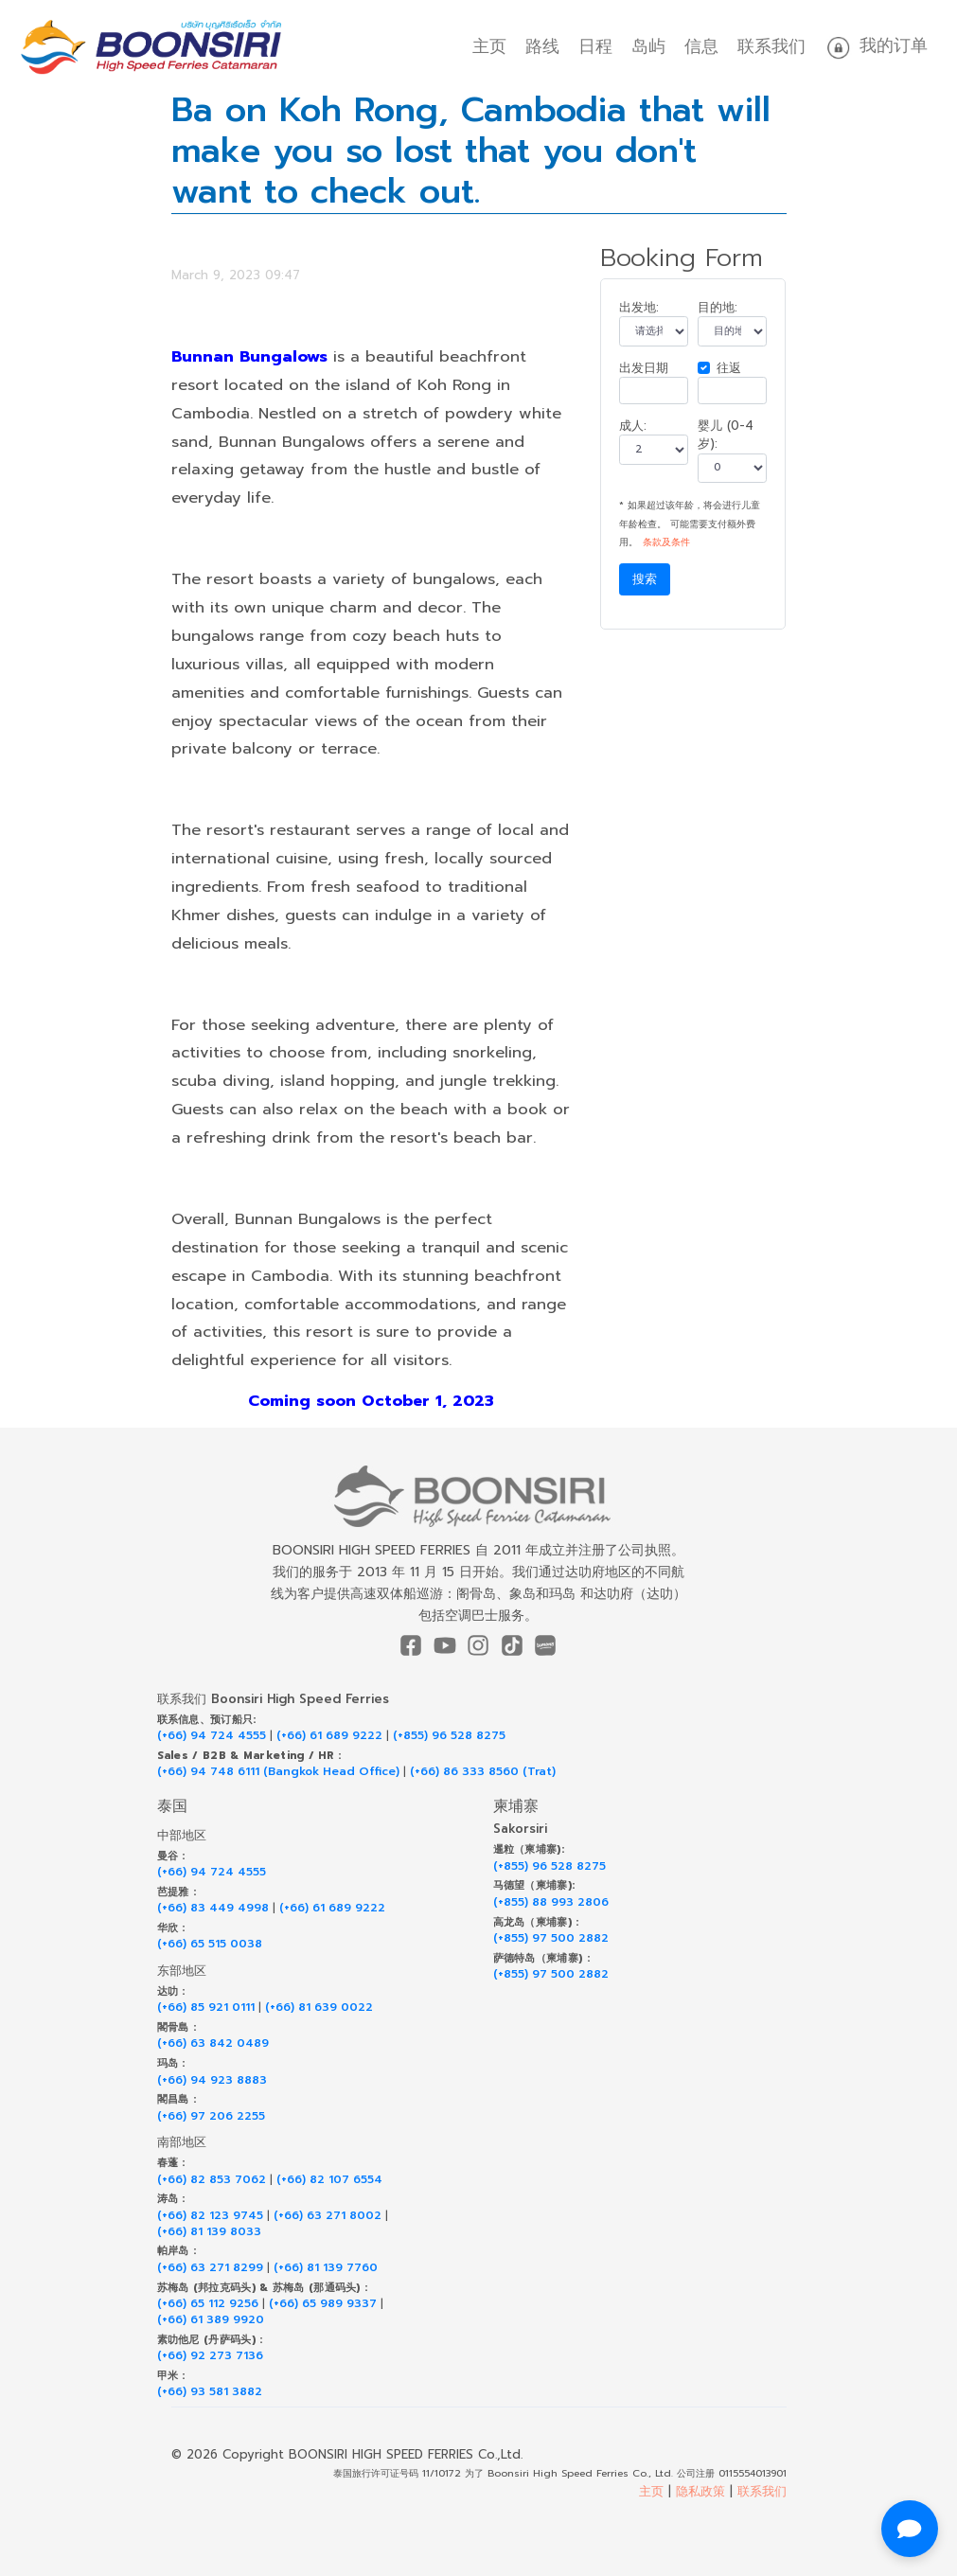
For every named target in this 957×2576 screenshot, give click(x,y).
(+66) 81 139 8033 (209, 2232)
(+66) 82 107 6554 (329, 2180)
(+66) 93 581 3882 (209, 2392)
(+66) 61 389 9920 (210, 2320)
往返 (729, 368)
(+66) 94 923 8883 (212, 2080)
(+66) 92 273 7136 (210, 2356)
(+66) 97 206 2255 (211, 2116)
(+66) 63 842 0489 (213, 2043)
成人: (633, 426)
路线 (542, 46)
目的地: (717, 307)
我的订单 (876, 47)
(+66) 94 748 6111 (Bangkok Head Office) (278, 1772)
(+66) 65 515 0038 (209, 1944)
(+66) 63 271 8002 (327, 2216)
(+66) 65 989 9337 (323, 2304)
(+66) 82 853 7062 (211, 2180)
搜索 (644, 579)
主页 (489, 46)
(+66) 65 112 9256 (207, 2304)
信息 (701, 46)
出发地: (639, 307)
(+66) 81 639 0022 (319, 2007)
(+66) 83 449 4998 (213, 1908)
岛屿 (648, 46)
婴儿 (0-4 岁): (725, 435)
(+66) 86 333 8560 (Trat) (483, 1772)
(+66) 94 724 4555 (211, 1736)
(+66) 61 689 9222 (329, 1736)
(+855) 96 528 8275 (449, 1736)
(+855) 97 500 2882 (551, 1938)
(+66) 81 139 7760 (326, 2268)
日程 (595, 46)
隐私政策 (700, 2491)
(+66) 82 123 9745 (210, 2216)
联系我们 (771, 46)
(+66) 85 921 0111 (206, 2007)
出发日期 (643, 368)
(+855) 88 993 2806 (551, 1902)
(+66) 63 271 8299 (210, 2268)
